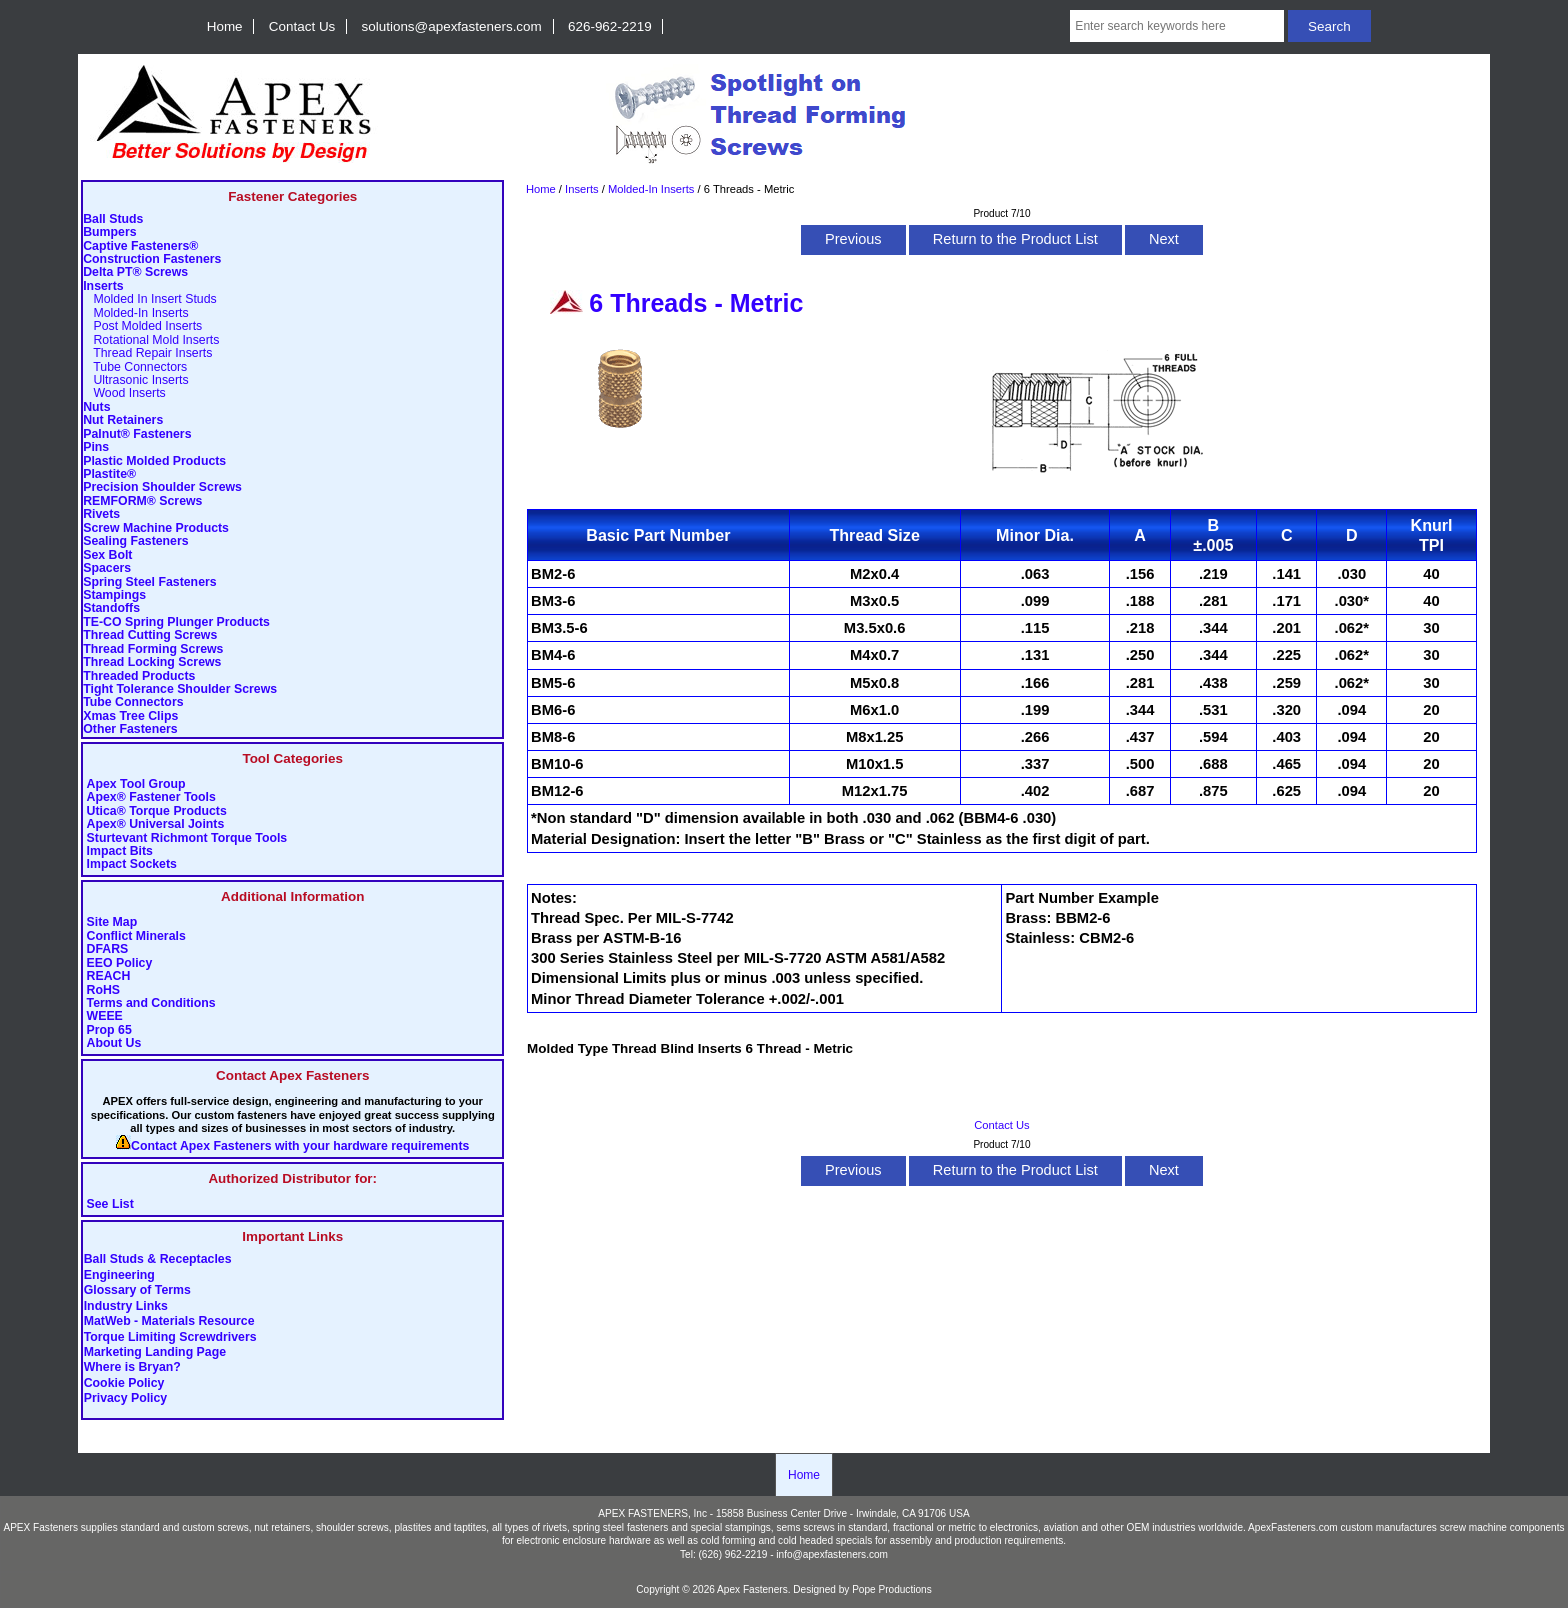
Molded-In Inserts (651, 189)
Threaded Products (139, 676)
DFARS (108, 949)
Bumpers (109, 232)
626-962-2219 (610, 26)
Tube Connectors (135, 367)
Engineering (119, 1275)
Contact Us (302, 26)
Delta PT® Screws (135, 272)
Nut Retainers (123, 420)
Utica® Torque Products (157, 811)
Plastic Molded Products (154, 461)
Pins (96, 447)
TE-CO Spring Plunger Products (176, 622)
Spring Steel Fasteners (149, 582)
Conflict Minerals (136, 936)
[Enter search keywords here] (1177, 26)
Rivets (101, 514)
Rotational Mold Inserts (151, 340)
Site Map (112, 922)
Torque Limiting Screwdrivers (170, 1337)
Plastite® (109, 474)
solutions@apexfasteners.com (452, 26)
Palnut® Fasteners (137, 434)
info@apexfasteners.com (832, 1554)
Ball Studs (113, 219)
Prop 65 (109, 1030)
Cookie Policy (124, 1383)
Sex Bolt (107, 555)
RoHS (104, 990)
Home (225, 26)
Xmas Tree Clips (130, 716)
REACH (109, 976)
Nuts (96, 407)
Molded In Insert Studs (149, 299)
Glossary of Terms (137, 1291)
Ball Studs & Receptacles (158, 1260)
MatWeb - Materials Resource (169, 1322)
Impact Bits (120, 851)
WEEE (105, 1016)
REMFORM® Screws (142, 501)
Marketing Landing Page (155, 1352)
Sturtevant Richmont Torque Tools (187, 838)
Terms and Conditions (151, 1003)
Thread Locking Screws (152, 662)
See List (110, 1204)
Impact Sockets (132, 864)
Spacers (107, 568)
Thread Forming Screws (153, 649)
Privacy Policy (126, 1399)
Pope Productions (892, 1589)
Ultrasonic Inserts (135, 380)
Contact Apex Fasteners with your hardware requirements (300, 1146)
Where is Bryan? (132, 1368)
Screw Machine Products (156, 528)
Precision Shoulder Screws (162, 487)
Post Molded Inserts (142, 326)
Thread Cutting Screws (150, 635)
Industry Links (126, 1306)
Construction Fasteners (152, 259)
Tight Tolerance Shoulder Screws (180, 689)
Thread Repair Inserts (147, 353)
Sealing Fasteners (135, 541)
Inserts (582, 189)
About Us (114, 1043)
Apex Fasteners (752, 1589)
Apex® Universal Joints (156, 824)
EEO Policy (120, 963)
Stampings (114, 595)
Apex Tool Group (136, 784)
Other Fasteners (130, 729)
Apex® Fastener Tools (151, 797)
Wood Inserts (124, 393)
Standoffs (111, 608)
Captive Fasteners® (140, 246)
